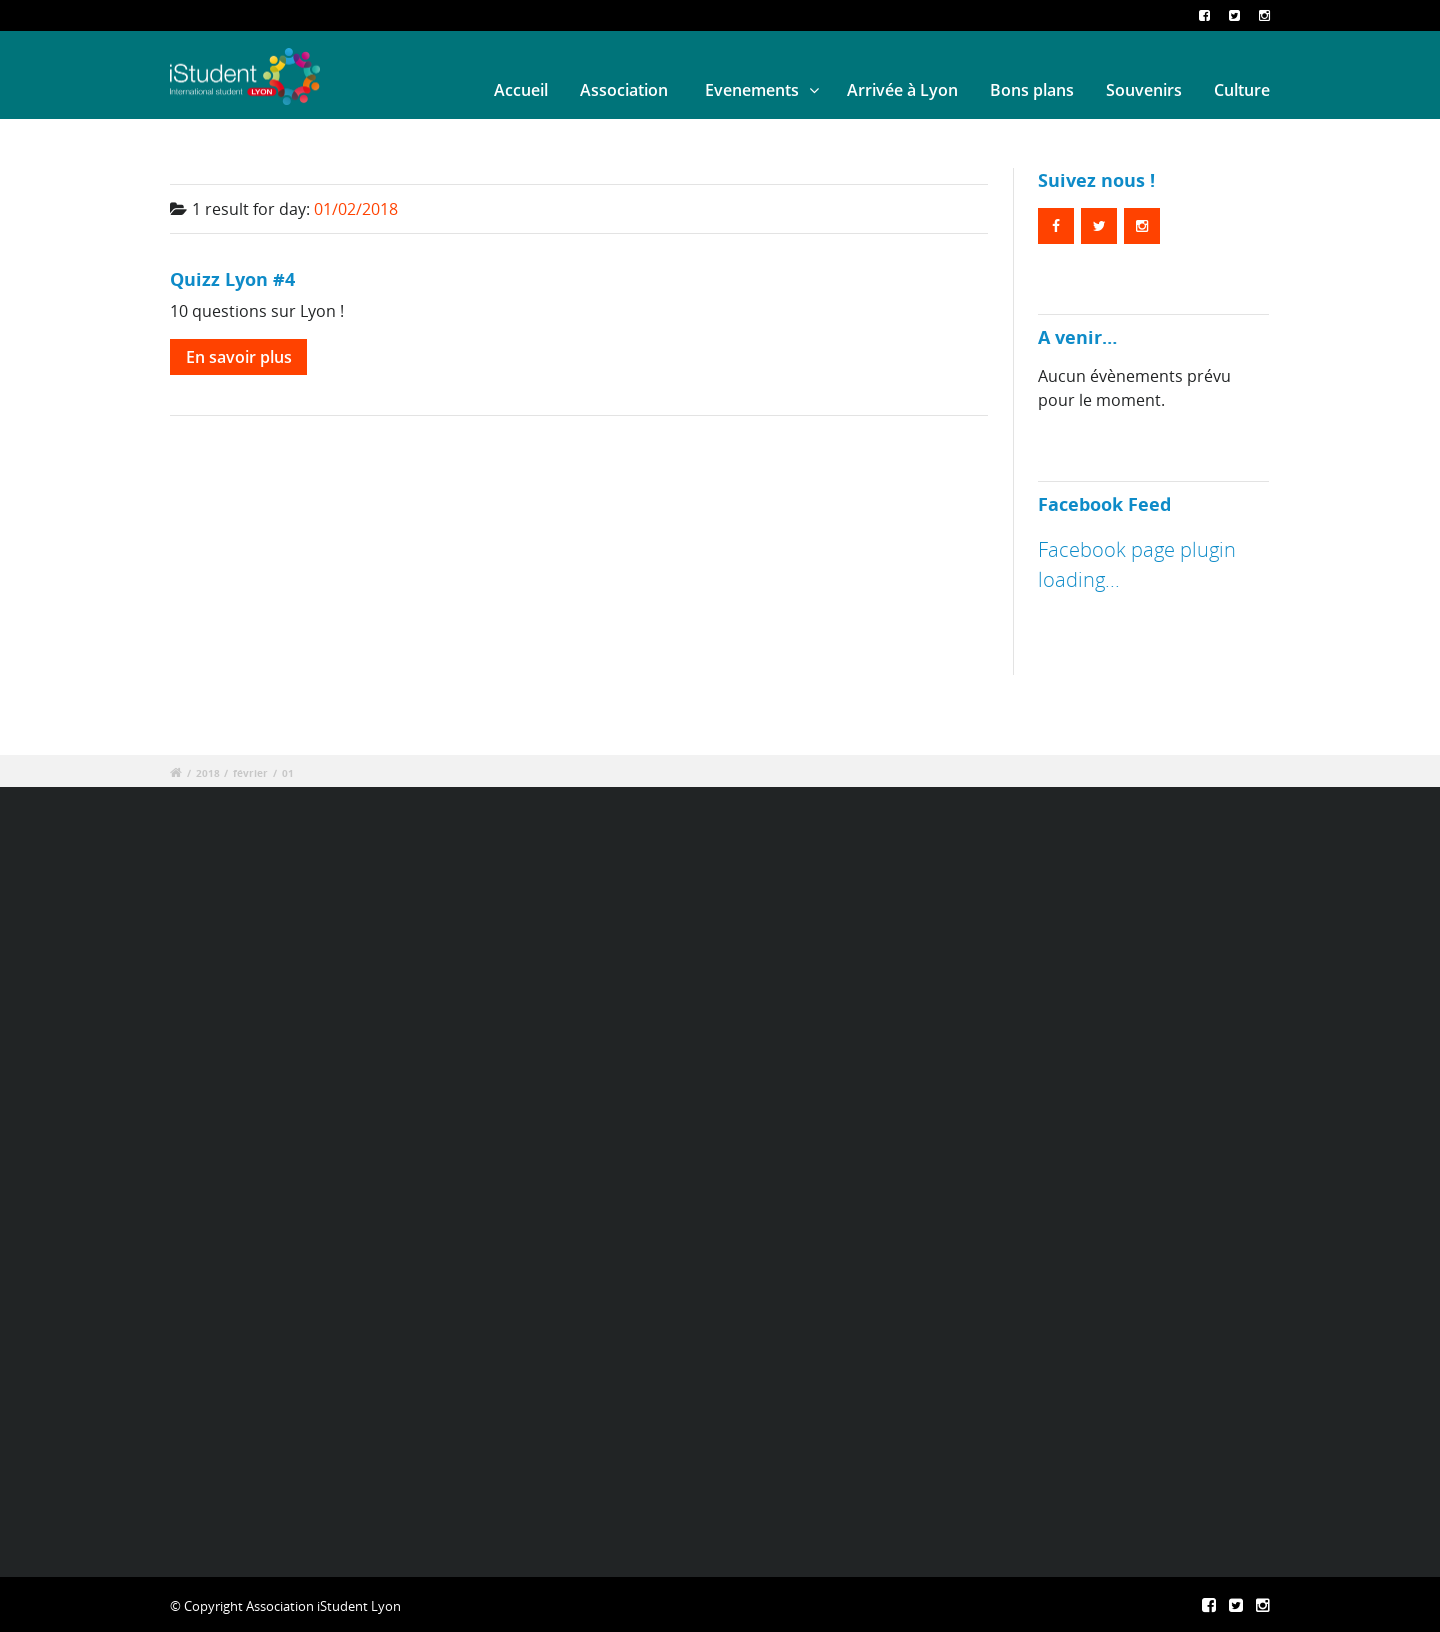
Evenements (752, 90)
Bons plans (1032, 90)
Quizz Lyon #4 (232, 278)
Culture (1242, 90)
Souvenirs (1144, 90)
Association (624, 90)
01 (288, 773)
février (250, 773)
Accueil (521, 90)
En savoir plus (239, 357)
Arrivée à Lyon (902, 90)
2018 (208, 773)
